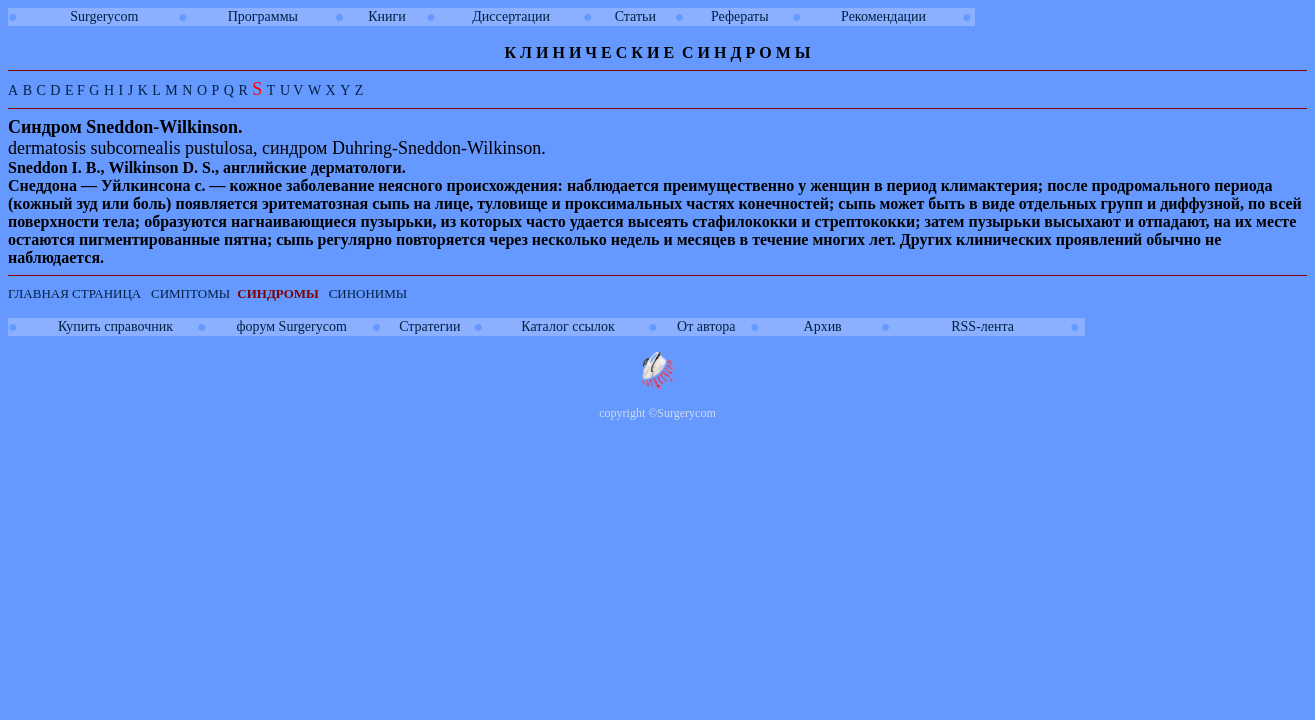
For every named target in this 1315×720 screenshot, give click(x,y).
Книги (387, 16)
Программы (263, 16)
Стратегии (429, 326)
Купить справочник (115, 326)
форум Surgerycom (292, 326)
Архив (823, 326)
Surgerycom (104, 16)
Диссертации (511, 16)
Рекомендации (883, 16)
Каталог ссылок (567, 326)
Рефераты (740, 16)
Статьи (635, 16)
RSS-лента (982, 326)
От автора (706, 326)
